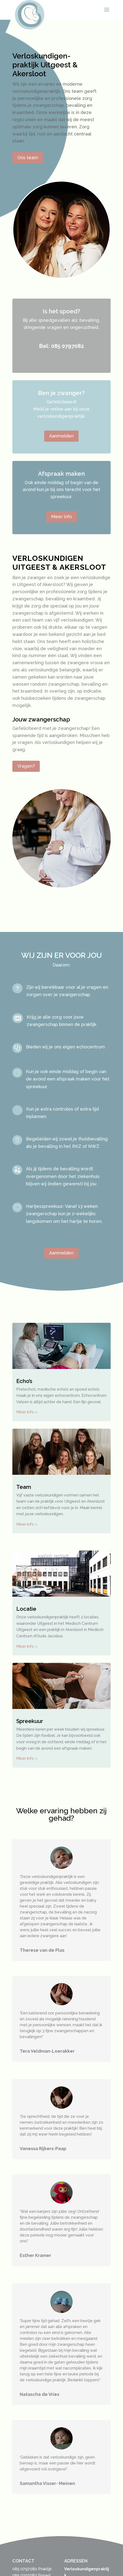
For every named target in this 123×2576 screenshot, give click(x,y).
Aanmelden (61, 435)
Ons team (27, 157)
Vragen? (26, 766)
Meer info (61, 516)
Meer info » (27, 1412)
